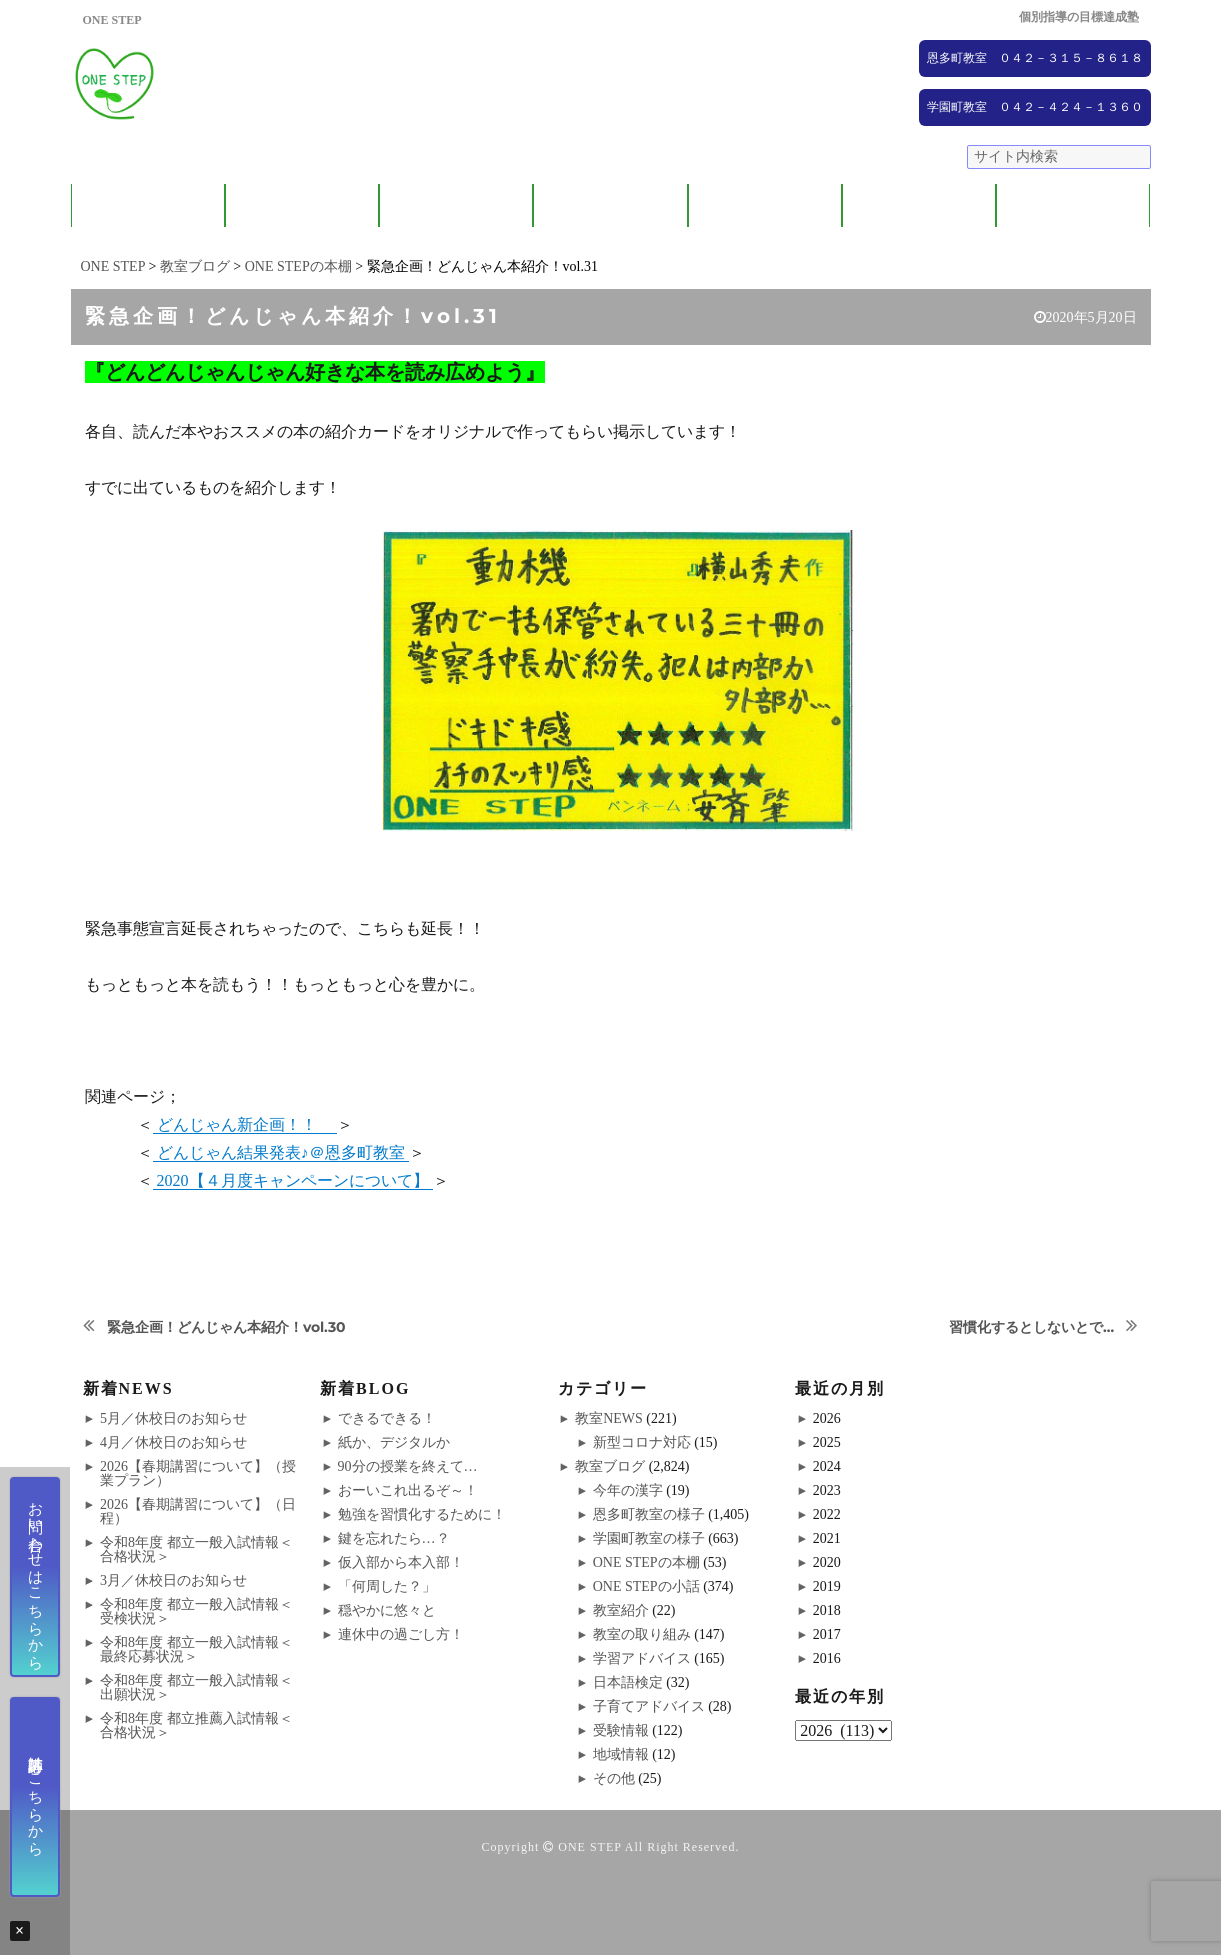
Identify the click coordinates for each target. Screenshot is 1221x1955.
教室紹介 (456, 205)
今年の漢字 (628, 1490)
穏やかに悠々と (387, 1610)
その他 (614, 1778)
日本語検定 (628, 1682)
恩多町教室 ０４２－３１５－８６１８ (1035, 58)
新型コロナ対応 (642, 1442)
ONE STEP (589, 1847)
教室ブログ (610, 1466)
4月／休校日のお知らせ (173, 1442)
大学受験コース (764, 205)
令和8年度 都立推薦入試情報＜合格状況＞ (196, 1725)
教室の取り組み (642, 1634)
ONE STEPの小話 (646, 1586)
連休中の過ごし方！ (401, 1634)
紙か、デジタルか (394, 1442)
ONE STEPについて (148, 205)
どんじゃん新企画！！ (245, 1124)
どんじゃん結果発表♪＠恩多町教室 (281, 1152)
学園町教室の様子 (649, 1538)
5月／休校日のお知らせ (173, 1418)
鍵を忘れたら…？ (394, 1538)
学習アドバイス (642, 1658)
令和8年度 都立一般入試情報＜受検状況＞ (196, 1611)
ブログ (1073, 205)
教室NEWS (609, 1418)
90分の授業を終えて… (408, 1466)
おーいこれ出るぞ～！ (408, 1490)
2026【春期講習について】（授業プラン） (198, 1473)
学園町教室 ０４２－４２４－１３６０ (1035, 107)
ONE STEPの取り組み (610, 205)
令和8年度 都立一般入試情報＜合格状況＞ (196, 1549)
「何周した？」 (387, 1586)
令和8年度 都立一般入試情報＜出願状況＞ (196, 1687)
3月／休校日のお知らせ (173, 1580)
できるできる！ (387, 1418)
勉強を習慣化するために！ (422, 1514)
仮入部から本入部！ (401, 1562)
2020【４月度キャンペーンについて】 (293, 1180)
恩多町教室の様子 (649, 1514)
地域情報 (621, 1754)
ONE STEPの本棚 (646, 1562)
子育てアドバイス (649, 1706)
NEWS (919, 205)
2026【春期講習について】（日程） (198, 1511)
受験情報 (621, 1730)
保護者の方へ (302, 205)
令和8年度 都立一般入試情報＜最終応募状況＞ (196, 1649)
